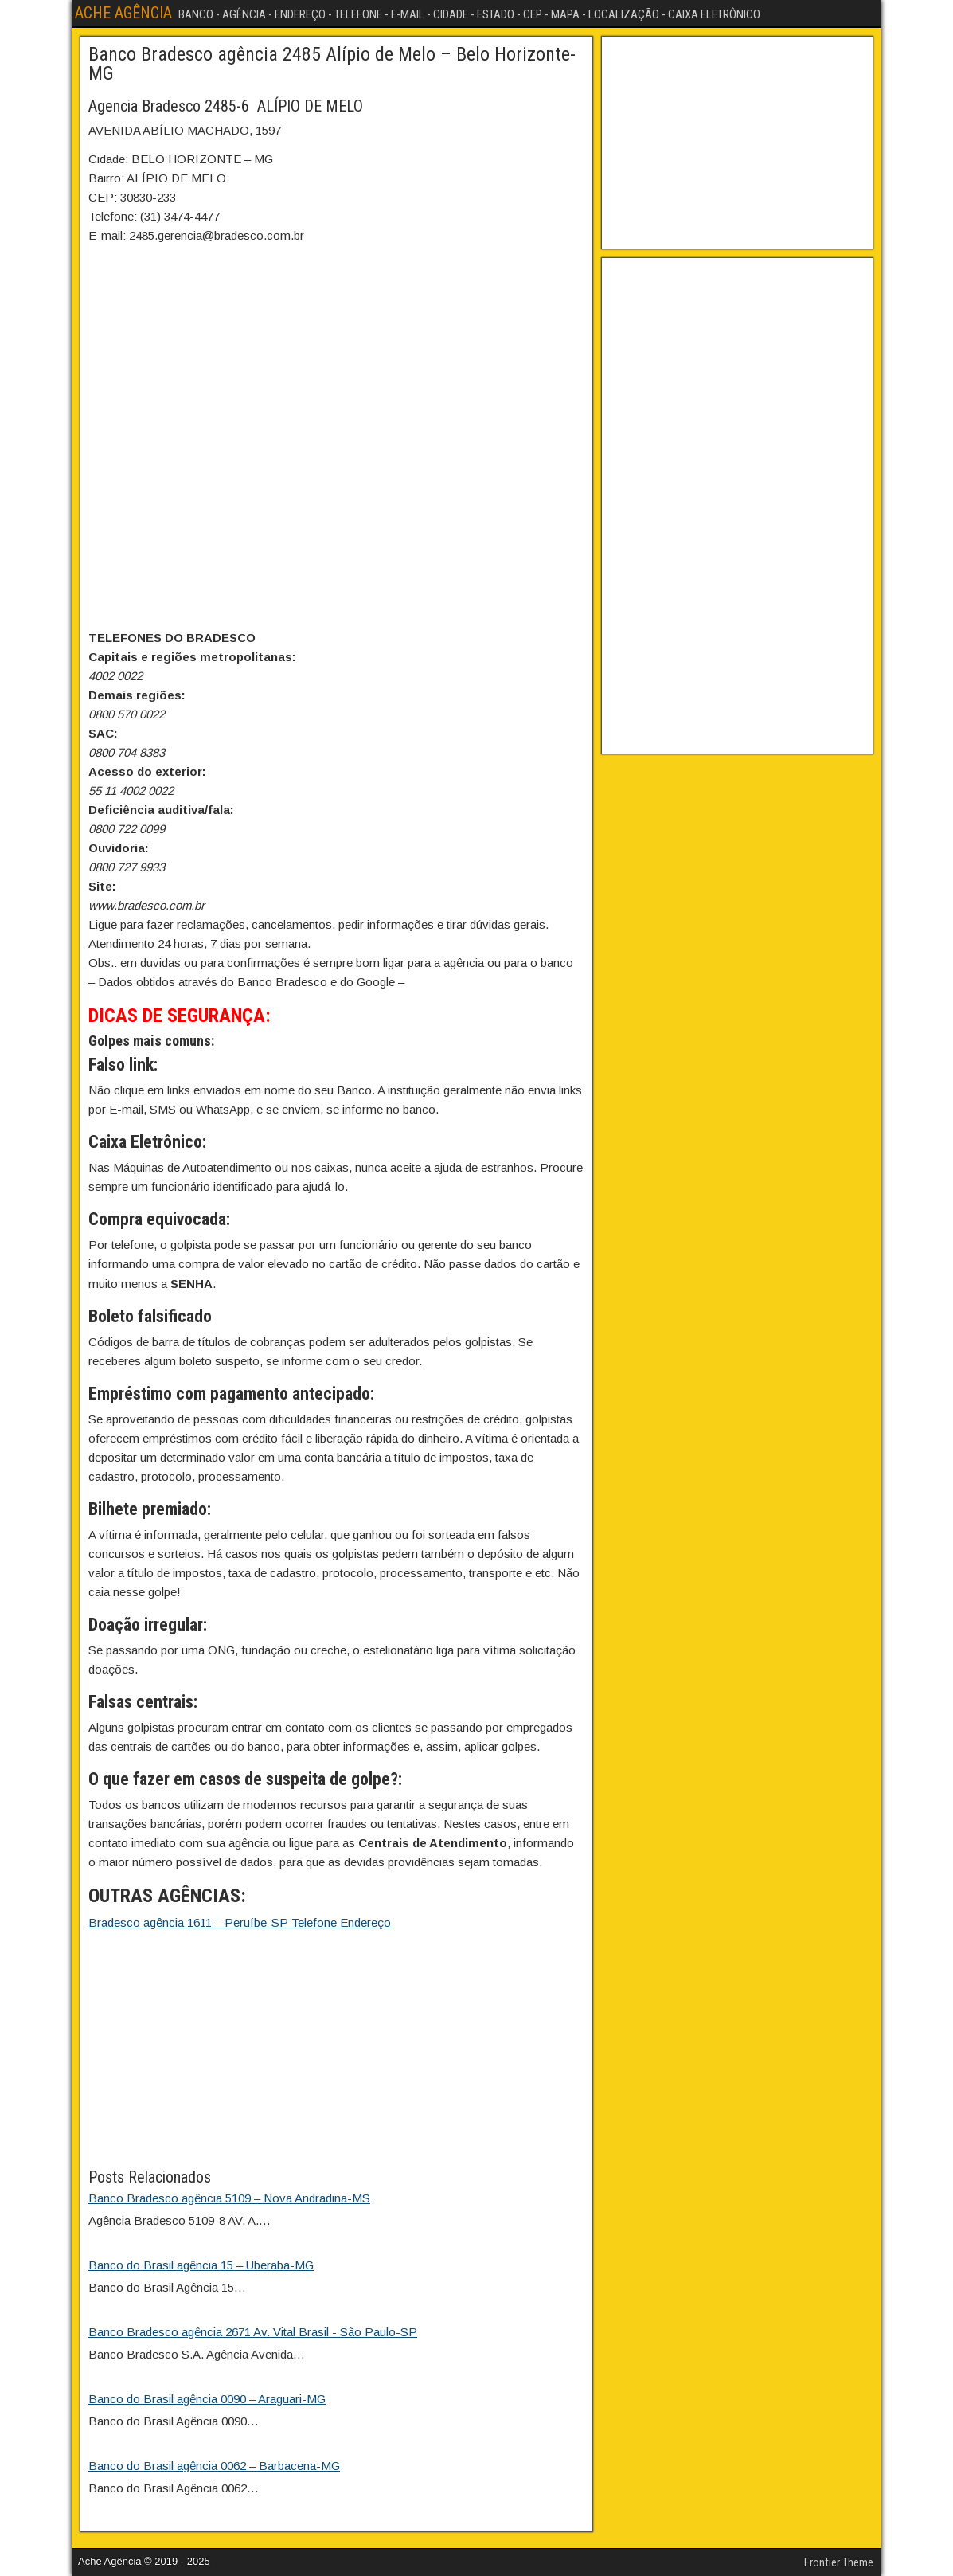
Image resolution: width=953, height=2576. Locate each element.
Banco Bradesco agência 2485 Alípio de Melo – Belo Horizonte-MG (332, 63)
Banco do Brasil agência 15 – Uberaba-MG (201, 2265)
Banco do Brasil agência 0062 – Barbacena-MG (214, 2465)
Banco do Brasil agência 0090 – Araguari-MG (207, 2399)
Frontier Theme (838, 2562)
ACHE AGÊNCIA (123, 12)
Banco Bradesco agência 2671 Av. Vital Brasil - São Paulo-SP (252, 2332)
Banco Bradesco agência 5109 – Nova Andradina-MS (229, 2198)
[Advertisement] (336, 2053)
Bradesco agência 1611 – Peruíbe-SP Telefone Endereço (239, 1922)
